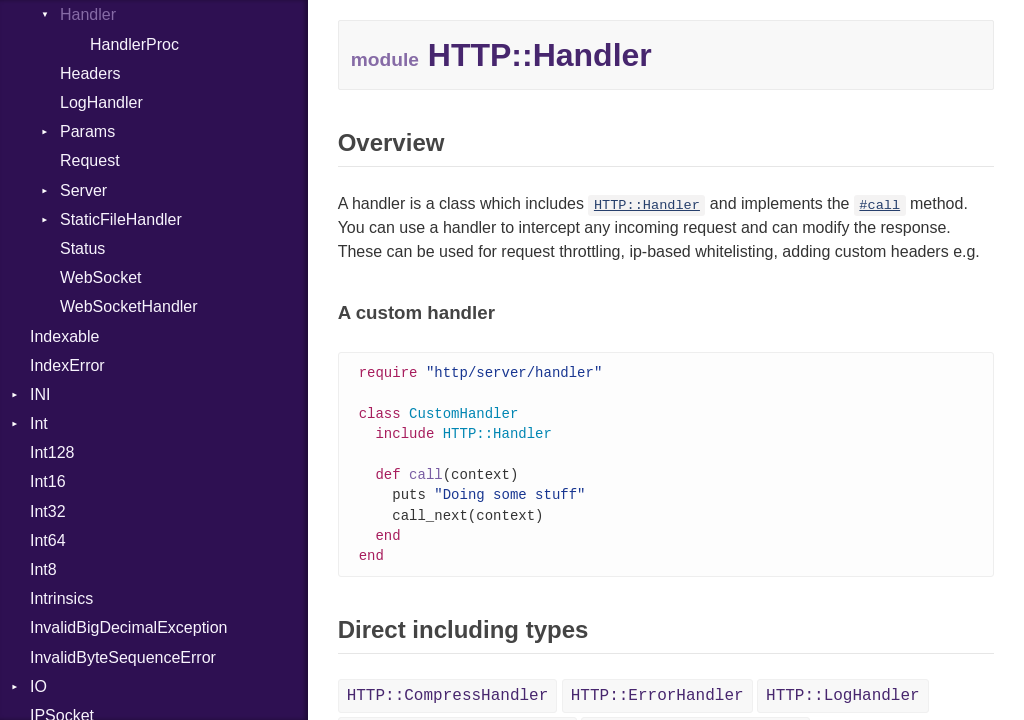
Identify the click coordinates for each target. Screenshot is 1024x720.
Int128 (52, 452)
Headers (90, 73)
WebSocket (101, 277)
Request (90, 160)
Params (87, 131)
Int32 (48, 511)
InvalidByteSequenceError (123, 657)
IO (38, 686)
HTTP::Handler (647, 205)
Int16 (48, 481)
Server (83, 190)
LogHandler (101, 102)
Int (39, 423)
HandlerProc (134, 44)
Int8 (43, 569)
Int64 (48, 540)
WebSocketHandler (129, 306)
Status (82, 248)
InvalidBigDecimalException (128, 627)
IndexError (67, 365)
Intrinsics (61, 598)
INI (40, 394)
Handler (88, 14)
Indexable (64, 336)
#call (879, 205)
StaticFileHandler (121, 219)
